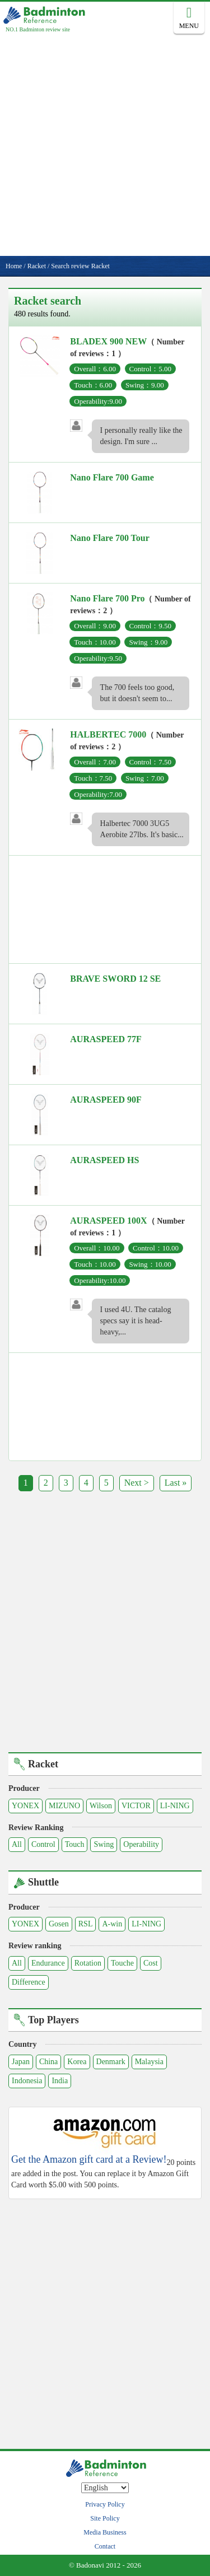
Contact (105, 2546)
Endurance (48, 1963)
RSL (85, 1924)
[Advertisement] (105, 145)
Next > (136, 1482)
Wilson (101, 1806)
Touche (122, 1963)
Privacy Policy (104, 2504)
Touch (75, 1844)
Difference (28, 1982)
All (17, 1844)
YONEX (25, 1806)
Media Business (104, 2532)
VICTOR (136, 1806)
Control (43, 1844)
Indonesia (27, 2080)
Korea (76, 2061)
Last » (176, 1482)
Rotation (87, 1963)
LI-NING (175, 1806)
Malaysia (149, 2061)
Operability (141, 1844)
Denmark (110, 2061)
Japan (21, 2061)
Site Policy (104, 2518)
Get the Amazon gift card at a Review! (88, 2159)
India (60, 2080)
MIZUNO (64, 1806)
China (48, 2061)
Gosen (59, 1924)
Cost (150, 1963)
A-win (112, 1924)
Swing (104, 1844)
